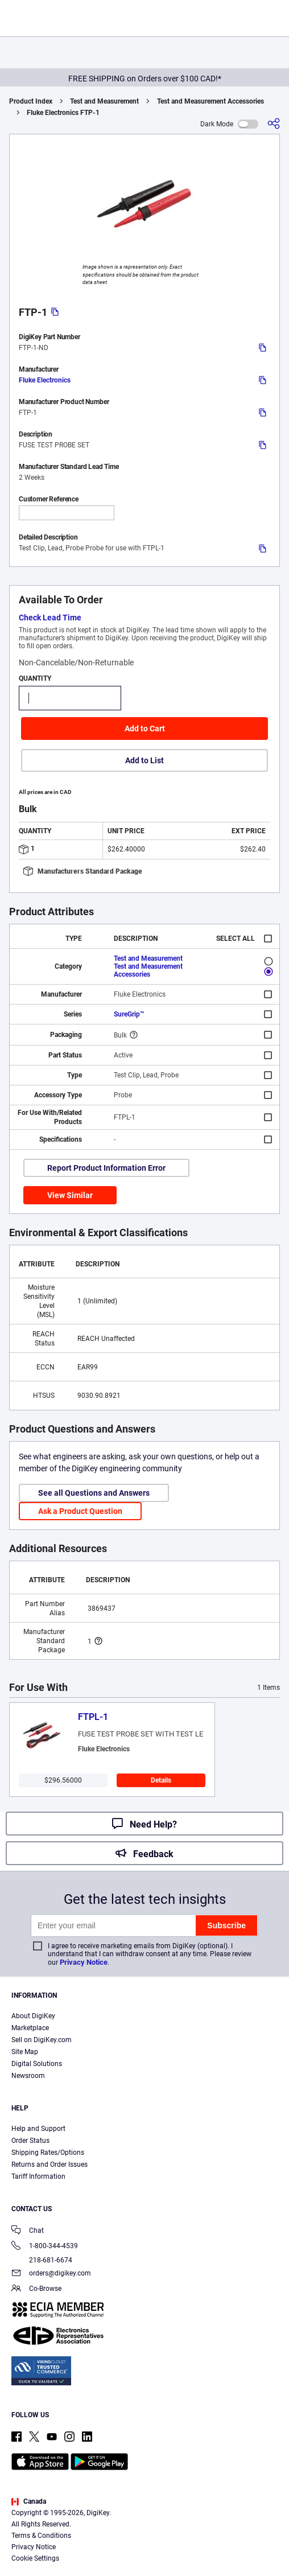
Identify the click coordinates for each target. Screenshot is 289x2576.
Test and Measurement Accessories (210, 101)
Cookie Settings (35, 2558)
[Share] (273, 123)
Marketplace (30, 2028)
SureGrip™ (129, 1014)
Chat (27, 2231)
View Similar (70, 1195)
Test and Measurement (104, 101)
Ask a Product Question (80, 1511)
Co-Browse (36, 2289)
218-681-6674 (41, 2260)
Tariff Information (38, 2176)
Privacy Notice (84, 1962)
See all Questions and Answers (94, 1492)
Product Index (30, 101)
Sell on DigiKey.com (41, 2040)
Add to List (144, 760)
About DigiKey (33, 2016)
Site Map (24, 2052)
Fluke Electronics (45, 380)
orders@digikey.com (51, 2274)
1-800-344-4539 (44, 2246)
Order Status (30, 2141)
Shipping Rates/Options (47, 2153)
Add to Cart (145, 728)
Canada (28, 2501)
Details (161, 1780)
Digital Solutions (36, 2064)
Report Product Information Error (106, 1167)
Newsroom (28, 2076)
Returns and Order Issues (49, 2164)
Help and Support (38, 2129)
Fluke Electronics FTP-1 (63, 113)
